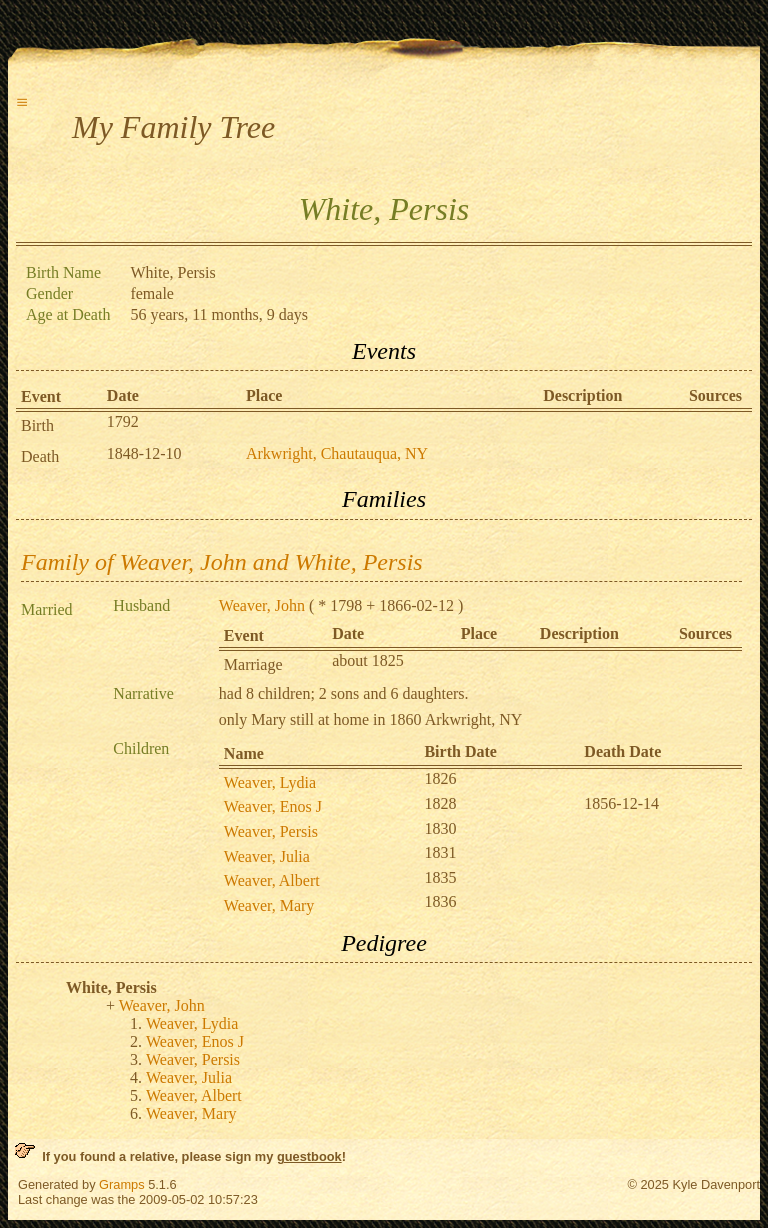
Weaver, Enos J (273, 806)
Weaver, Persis (271, 831)
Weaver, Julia (267, 856)
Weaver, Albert (272, 880)
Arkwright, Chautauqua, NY (337, 453)
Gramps (122, 1184)
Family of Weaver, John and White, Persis (222, 562)
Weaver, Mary (269, 905)
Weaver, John (262, 605)
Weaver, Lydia (270, 782)
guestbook (309, 1156)
